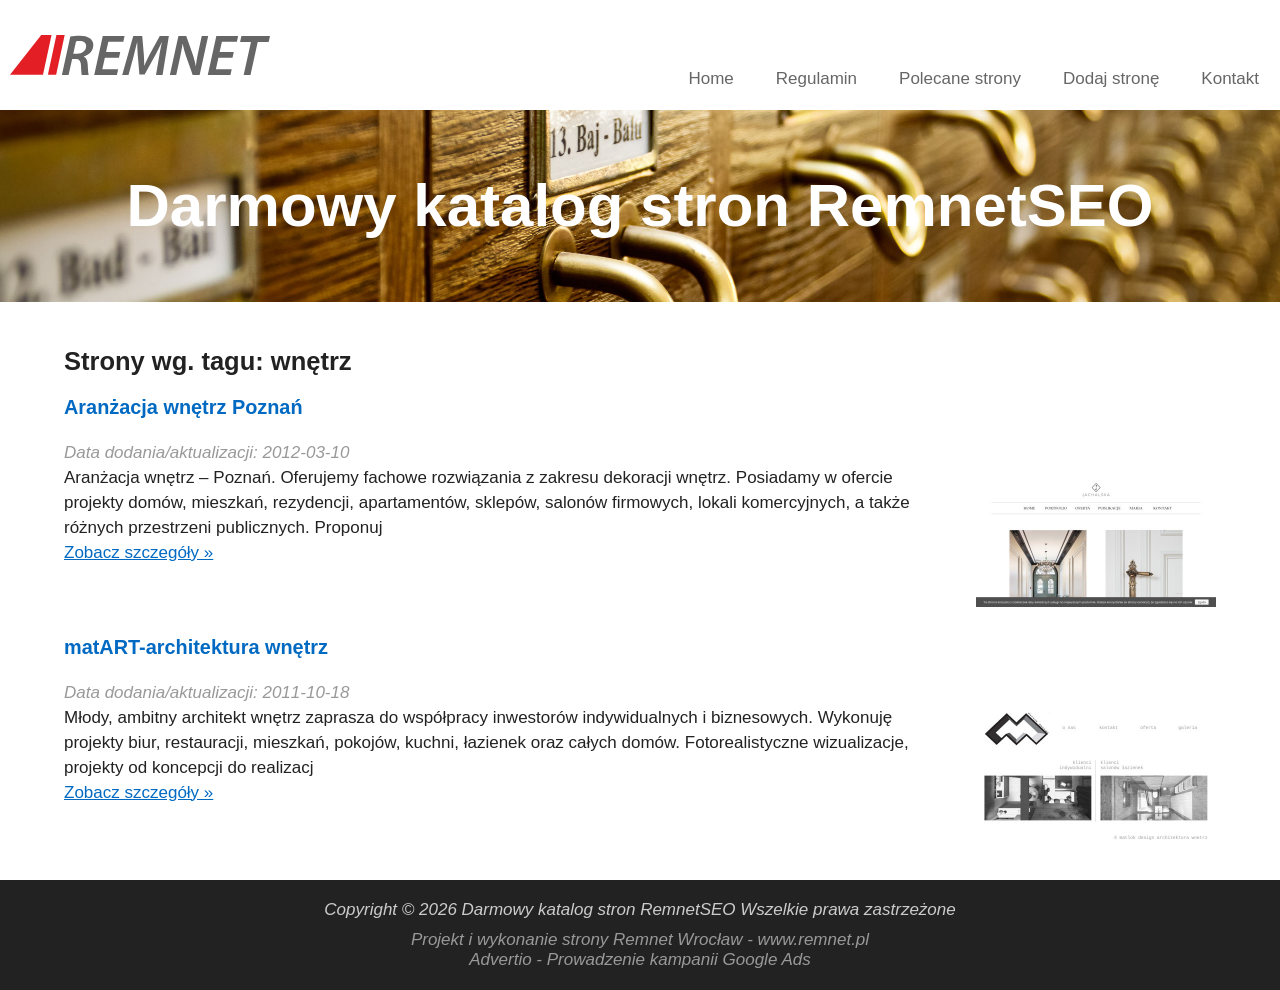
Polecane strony (960, 78)
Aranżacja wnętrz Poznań (183, 407)
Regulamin (816, 78)
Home (710, 78)
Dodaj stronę (1111, 78)
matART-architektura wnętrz (196, 647)
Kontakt (1230, 78)
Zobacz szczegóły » (138, 552)
